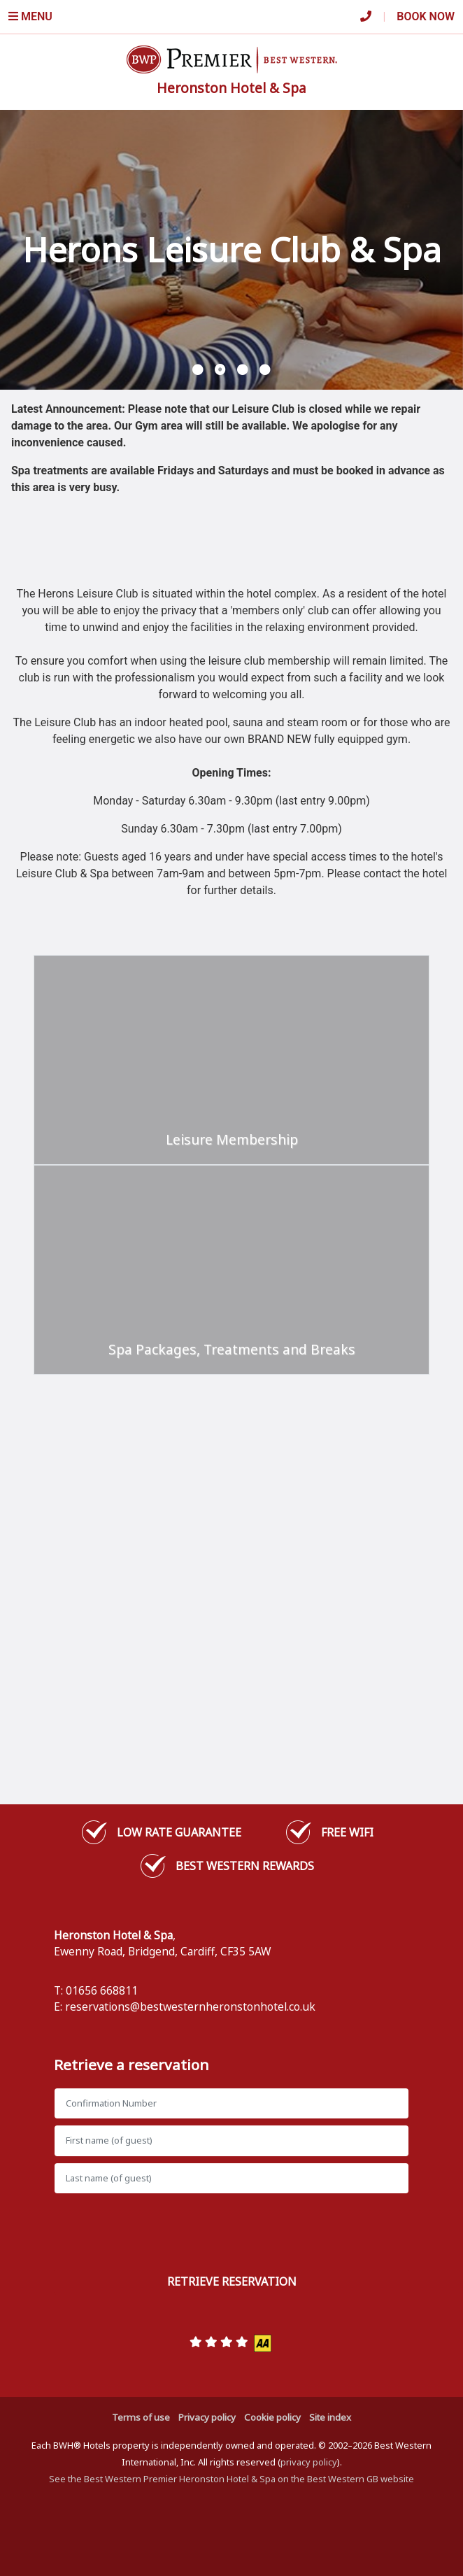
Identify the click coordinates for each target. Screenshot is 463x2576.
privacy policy (308, 2462)
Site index (330, 2417)
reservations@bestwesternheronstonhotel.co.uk (190, 2006)
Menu (30, 16)
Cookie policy (272, 2417)
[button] (198, 370)
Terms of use (141, 2417)
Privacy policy (207, 2417)
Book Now (426, 16)
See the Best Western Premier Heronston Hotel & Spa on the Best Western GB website (231, 2478)
